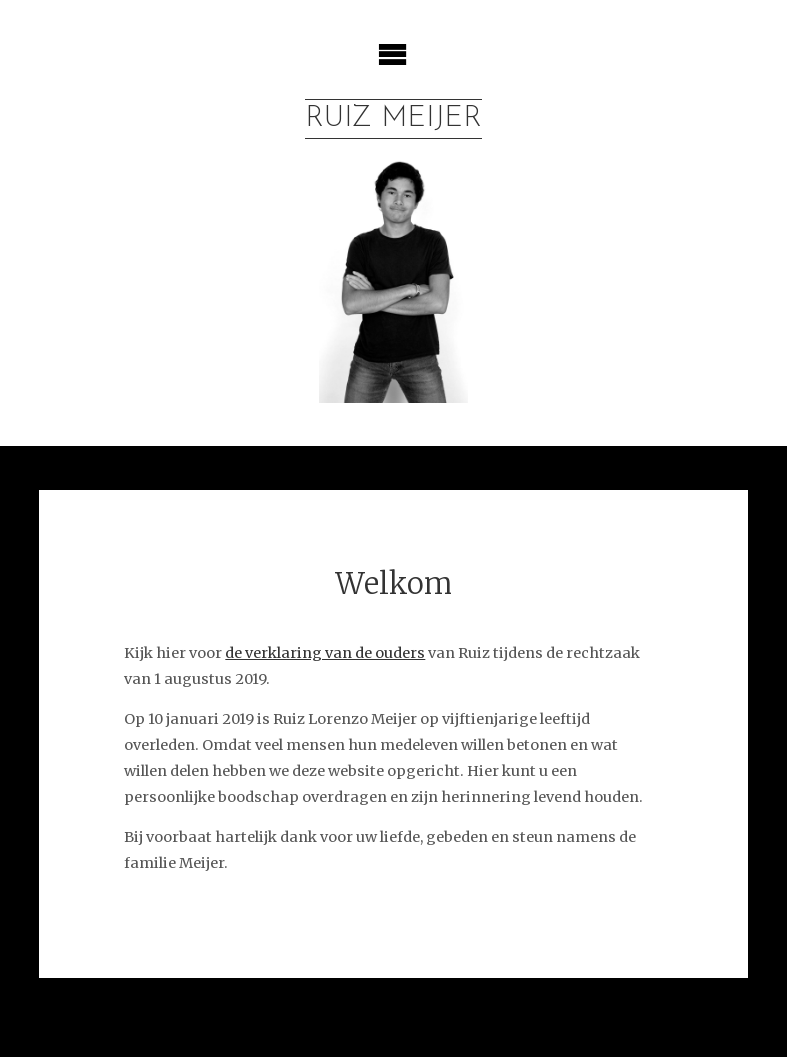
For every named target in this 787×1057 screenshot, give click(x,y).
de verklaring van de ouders (325, 653)
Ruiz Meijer (393, 118)
